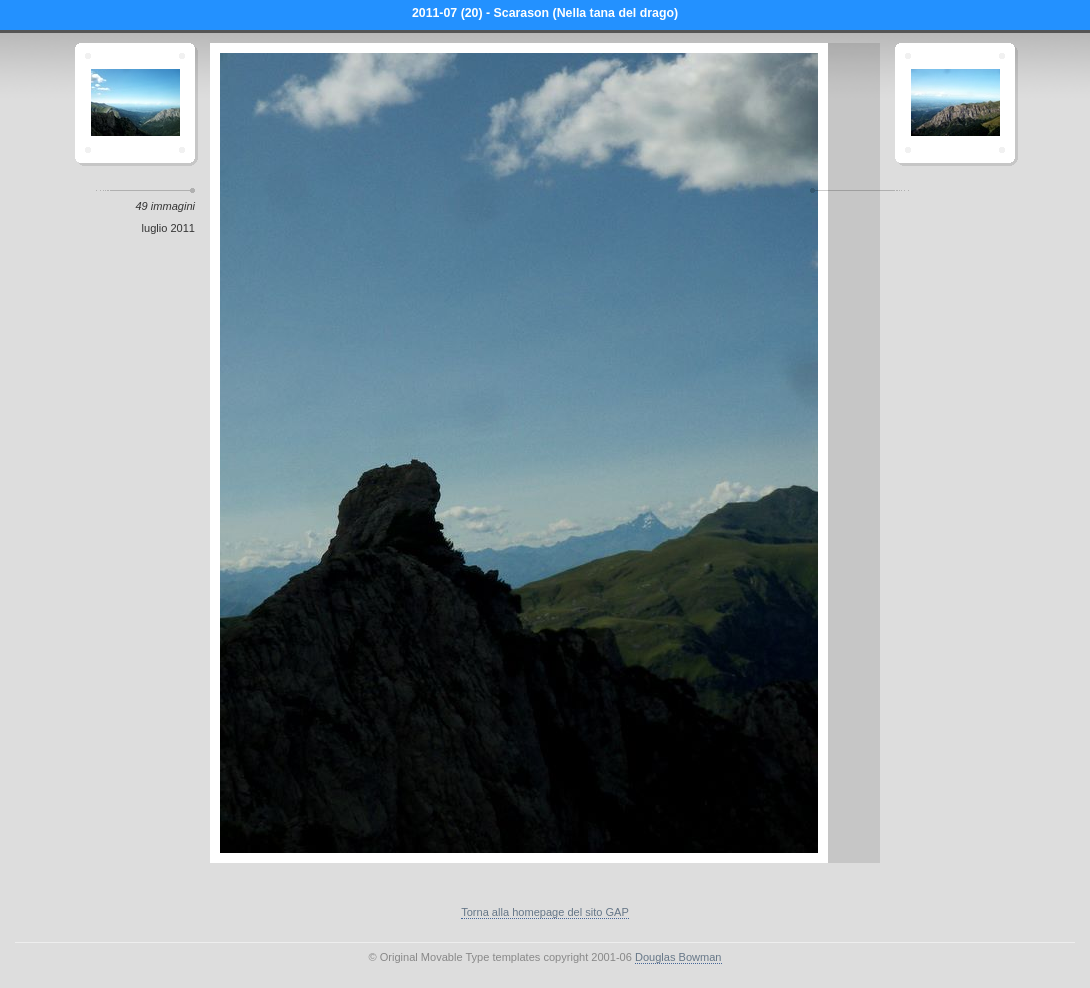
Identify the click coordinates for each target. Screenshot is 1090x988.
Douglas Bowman (678, 957)
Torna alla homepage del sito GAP (545, 912)
